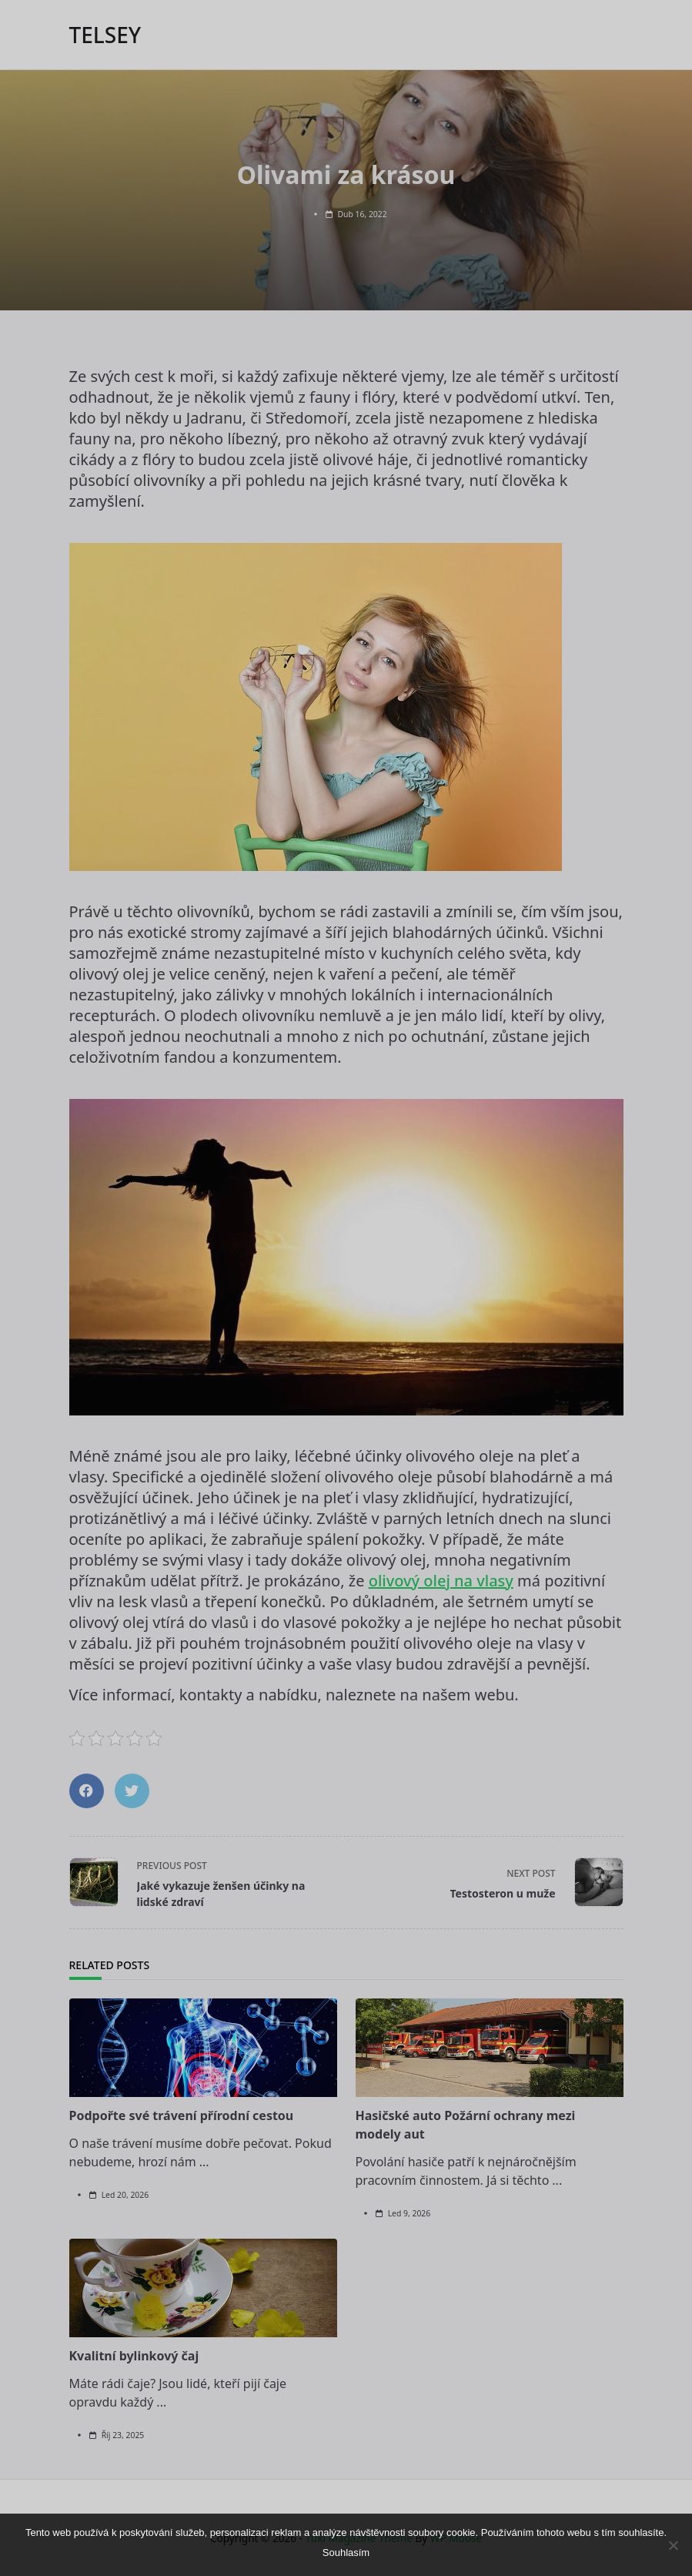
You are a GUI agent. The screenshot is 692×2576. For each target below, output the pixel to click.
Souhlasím (346, 2552)
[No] (672, 2545)
